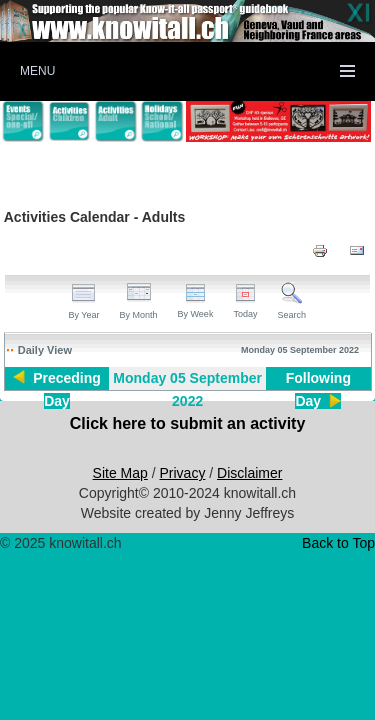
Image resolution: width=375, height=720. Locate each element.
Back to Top (338, 543)
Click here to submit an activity (188, 423)
